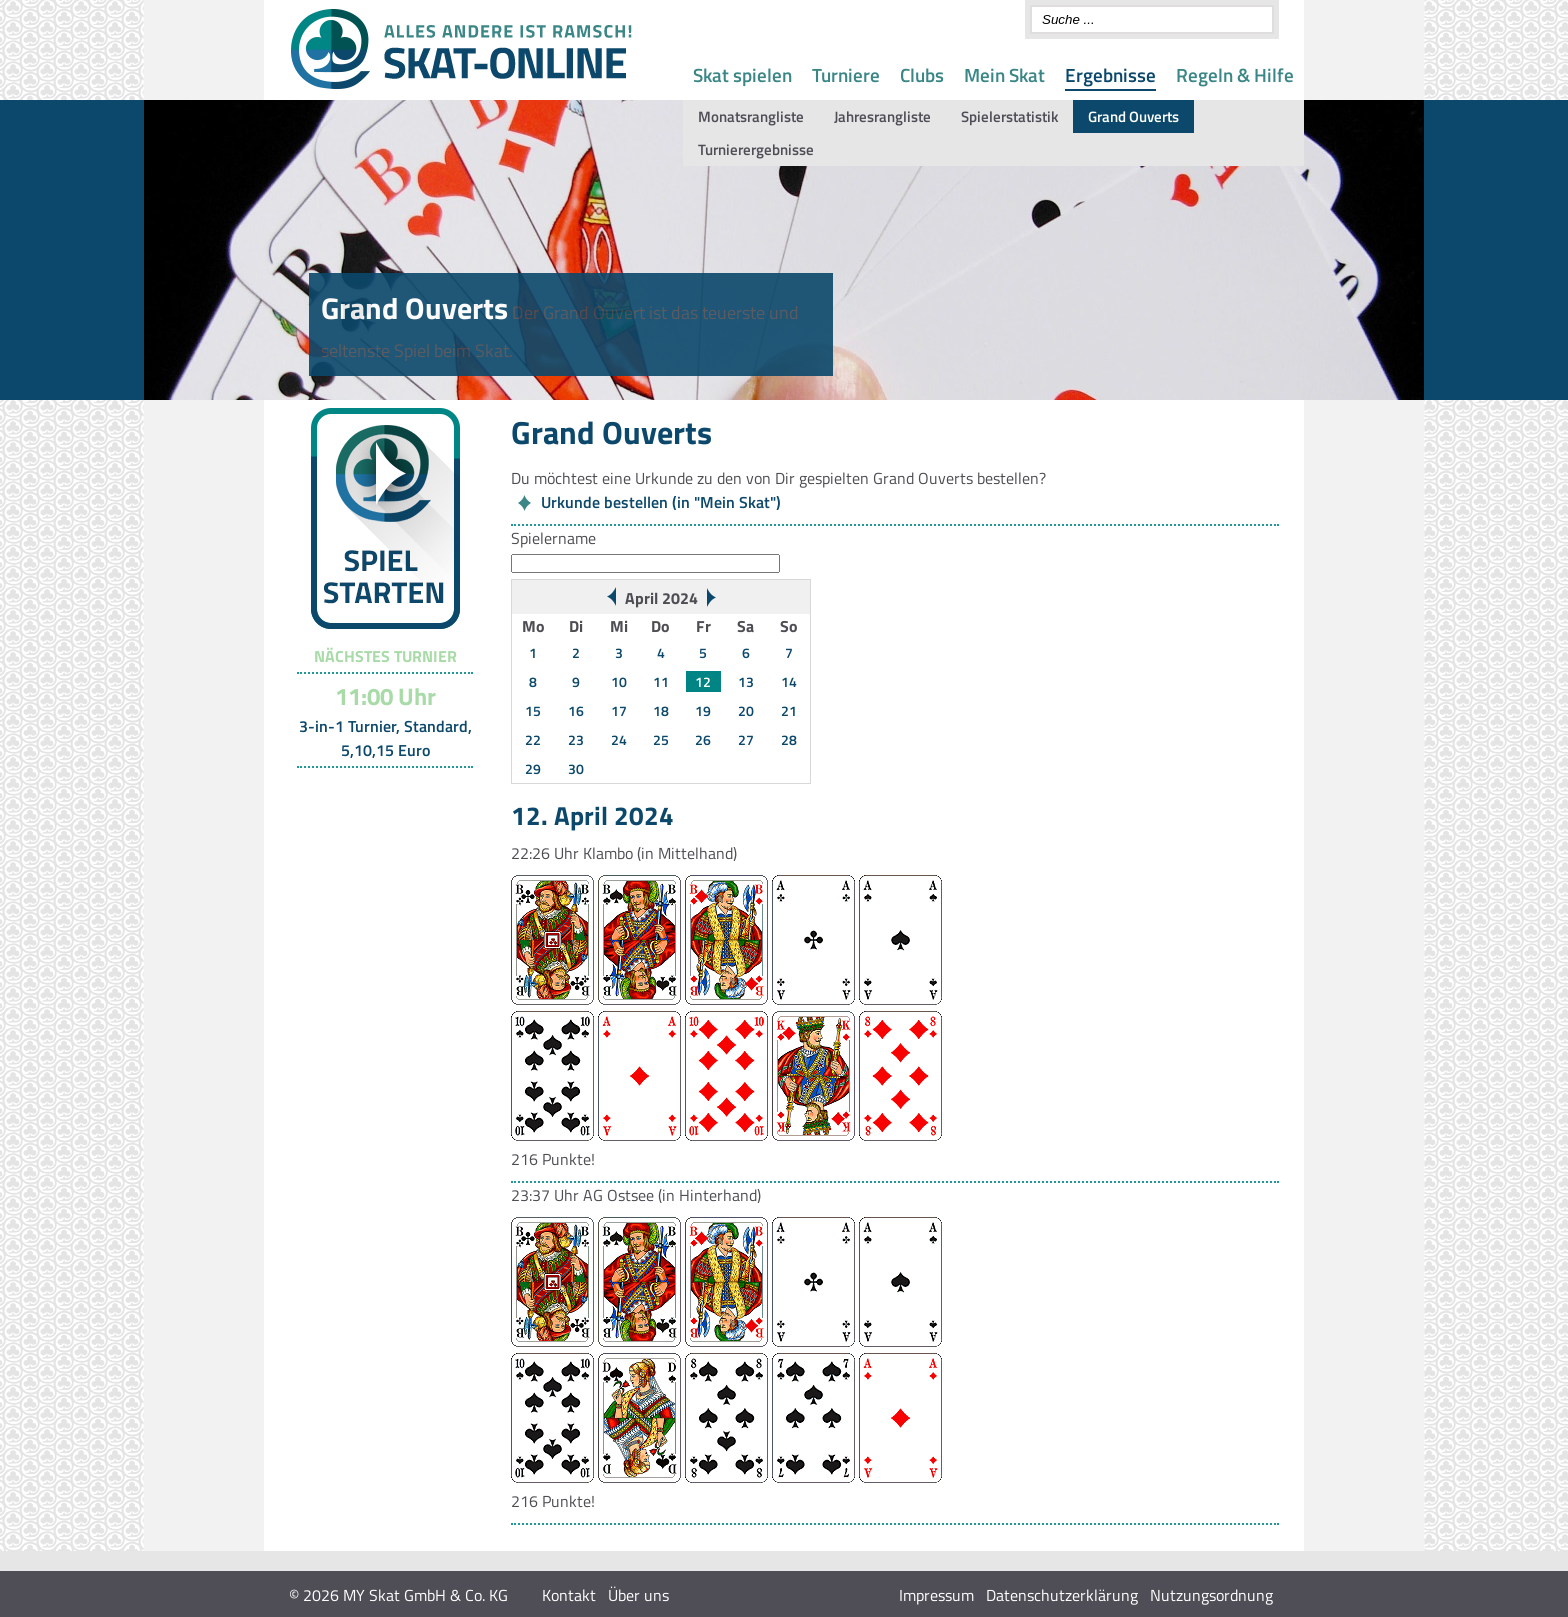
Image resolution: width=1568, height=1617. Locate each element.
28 (789, 739)
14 (789, 681)
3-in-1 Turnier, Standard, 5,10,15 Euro (385, 738)
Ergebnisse (1110, 74)
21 (789, 710)
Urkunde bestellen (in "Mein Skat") (661, 502)
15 (533, 710)
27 (746, 739)
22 (533, 739)
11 (661, 681)
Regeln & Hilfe (1235, 74)
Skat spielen (742, 74)
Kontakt (569, 1595)
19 (703, 710)
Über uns (638, 1595)
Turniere (846, 74)
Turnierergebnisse (756, 149)
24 (619, 739)
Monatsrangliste (751, 116)
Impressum (936, 1595)
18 (661, 710)
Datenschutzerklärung (1062, 1595)
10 (619, 681)
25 (661, 739)
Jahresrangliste (882, 116)
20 (746, 710)
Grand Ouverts (1133, 116)
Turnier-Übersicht (376, 793)
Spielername (553, 538)
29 (533, 768)
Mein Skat (1004, 74)
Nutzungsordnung (1211, 1595)
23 (576, 739)
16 (576, 710)
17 (619, 710)
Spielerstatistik (1009, 116)
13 (746, 681)
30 (576, 768)
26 (703, 739)
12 (703, 681)
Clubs (922, 74)
